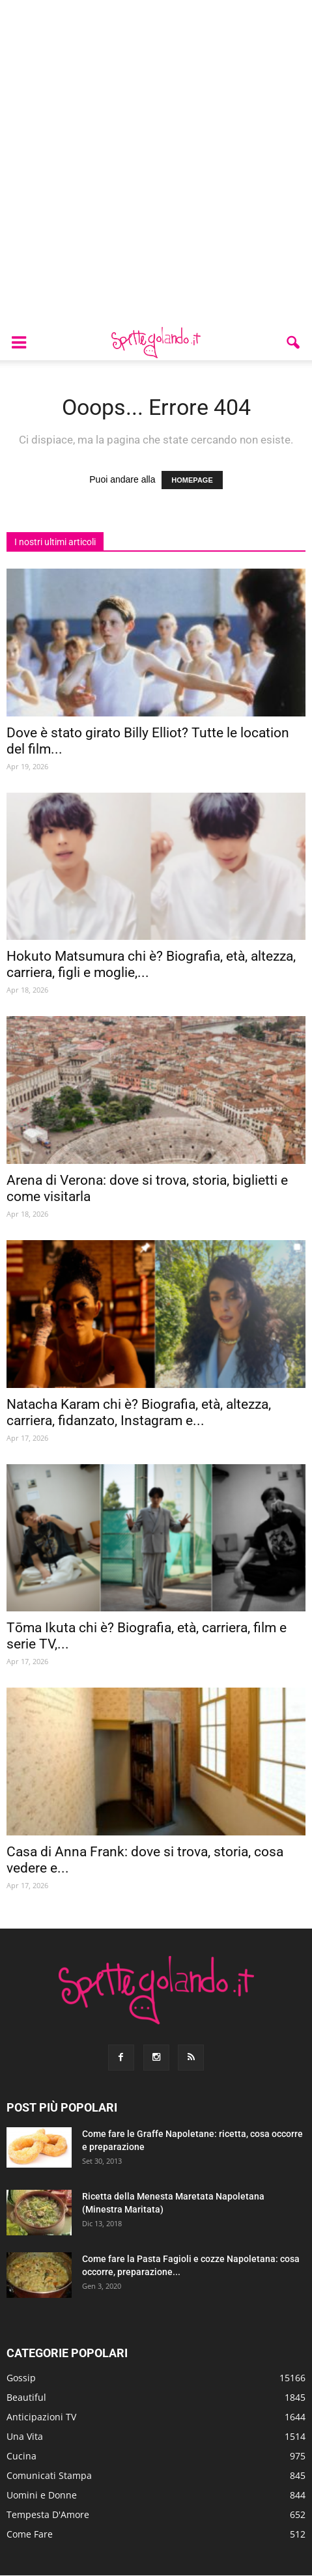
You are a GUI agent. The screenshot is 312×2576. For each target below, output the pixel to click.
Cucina (21, 2456)
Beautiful (26, 2397)
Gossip (21, 2377)
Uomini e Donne (42, 2495)
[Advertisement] (156, 162)
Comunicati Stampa (49, 2475)
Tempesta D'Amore (48, 2514)
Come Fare (30, 2534)
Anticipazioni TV (41, 2417)
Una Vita (25, 2436)
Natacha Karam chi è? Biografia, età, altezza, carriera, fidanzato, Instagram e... (139, 1412)
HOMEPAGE (191, 480)
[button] (294, 342)
